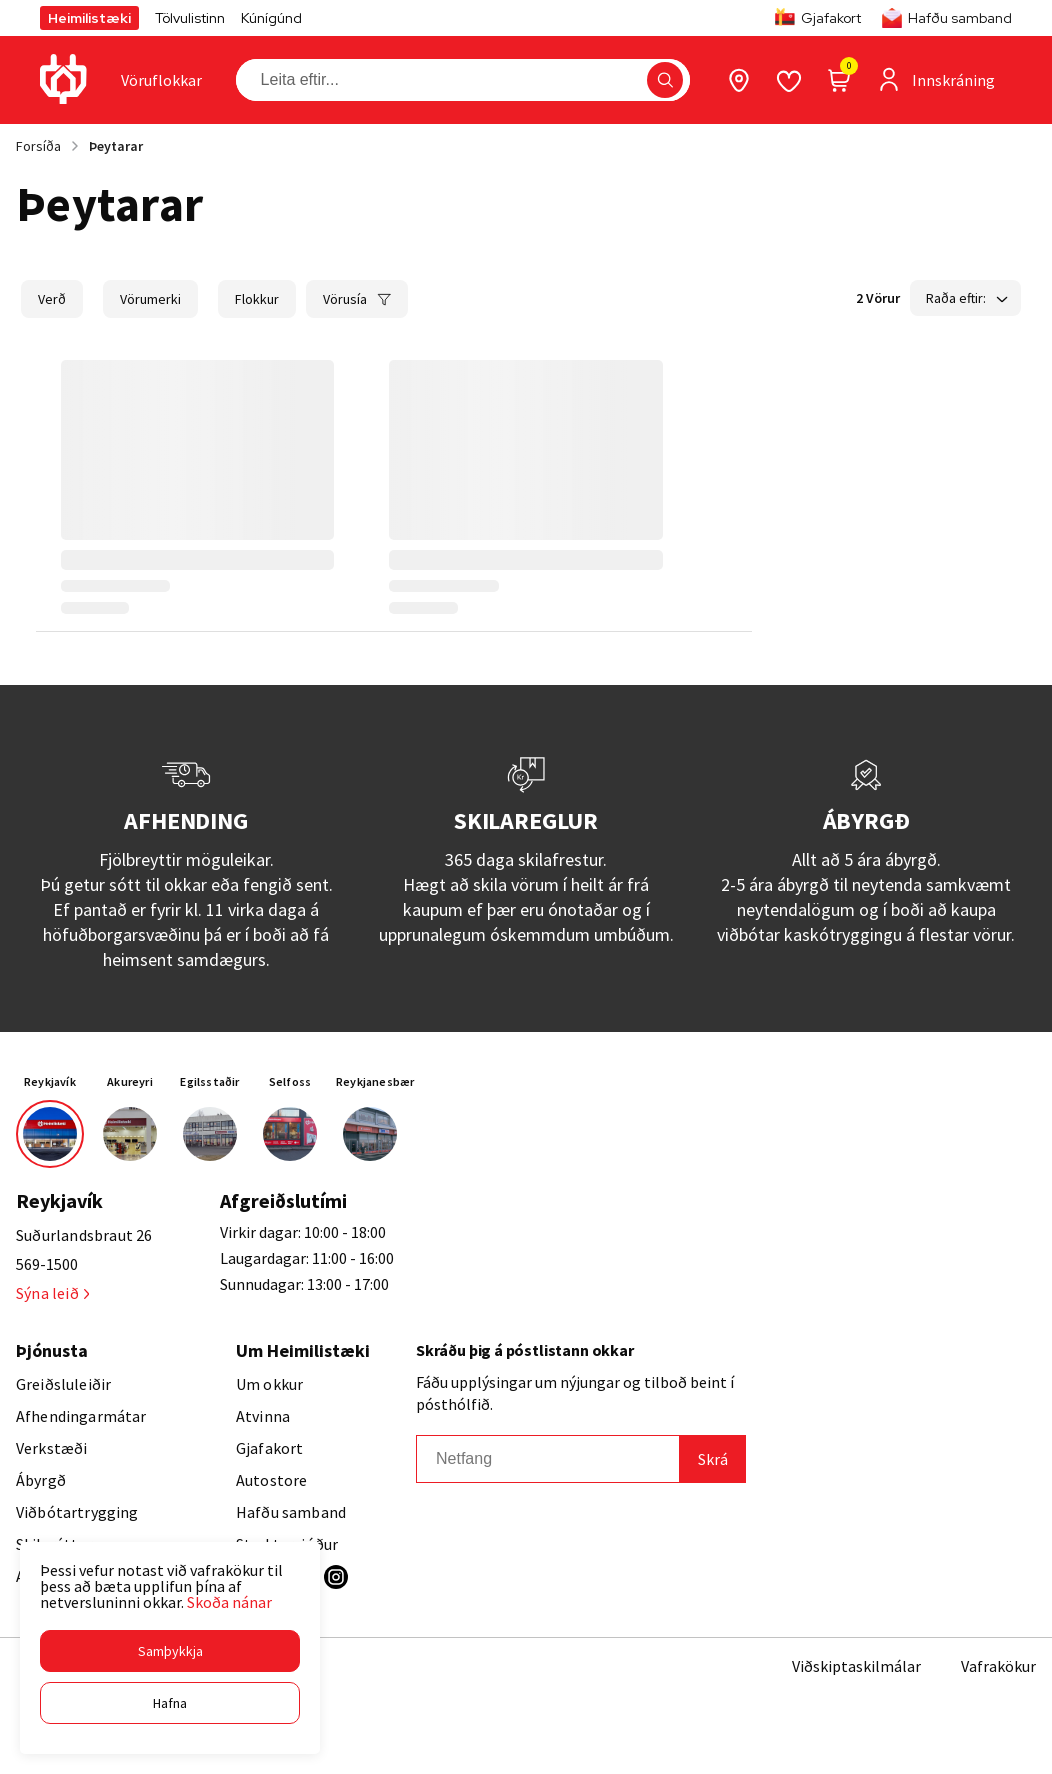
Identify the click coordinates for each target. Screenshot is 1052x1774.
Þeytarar (116, 146)
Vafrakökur (998, 1666)
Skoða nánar (229, 1602)
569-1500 (47, 1264)
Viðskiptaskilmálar (856, 1666)
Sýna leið (52, 1293)
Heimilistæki (89, 18)
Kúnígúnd (271, 18)
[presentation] (161, 80)
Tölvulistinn (190, 18)
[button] (170, 1651)
